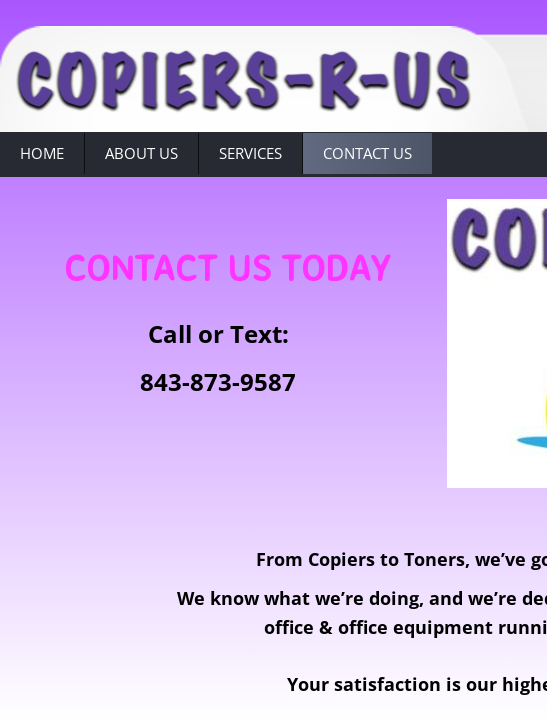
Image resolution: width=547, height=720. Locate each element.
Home (42, 153)
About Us (141, 153)
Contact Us (367, 153)
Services (250, 153)
